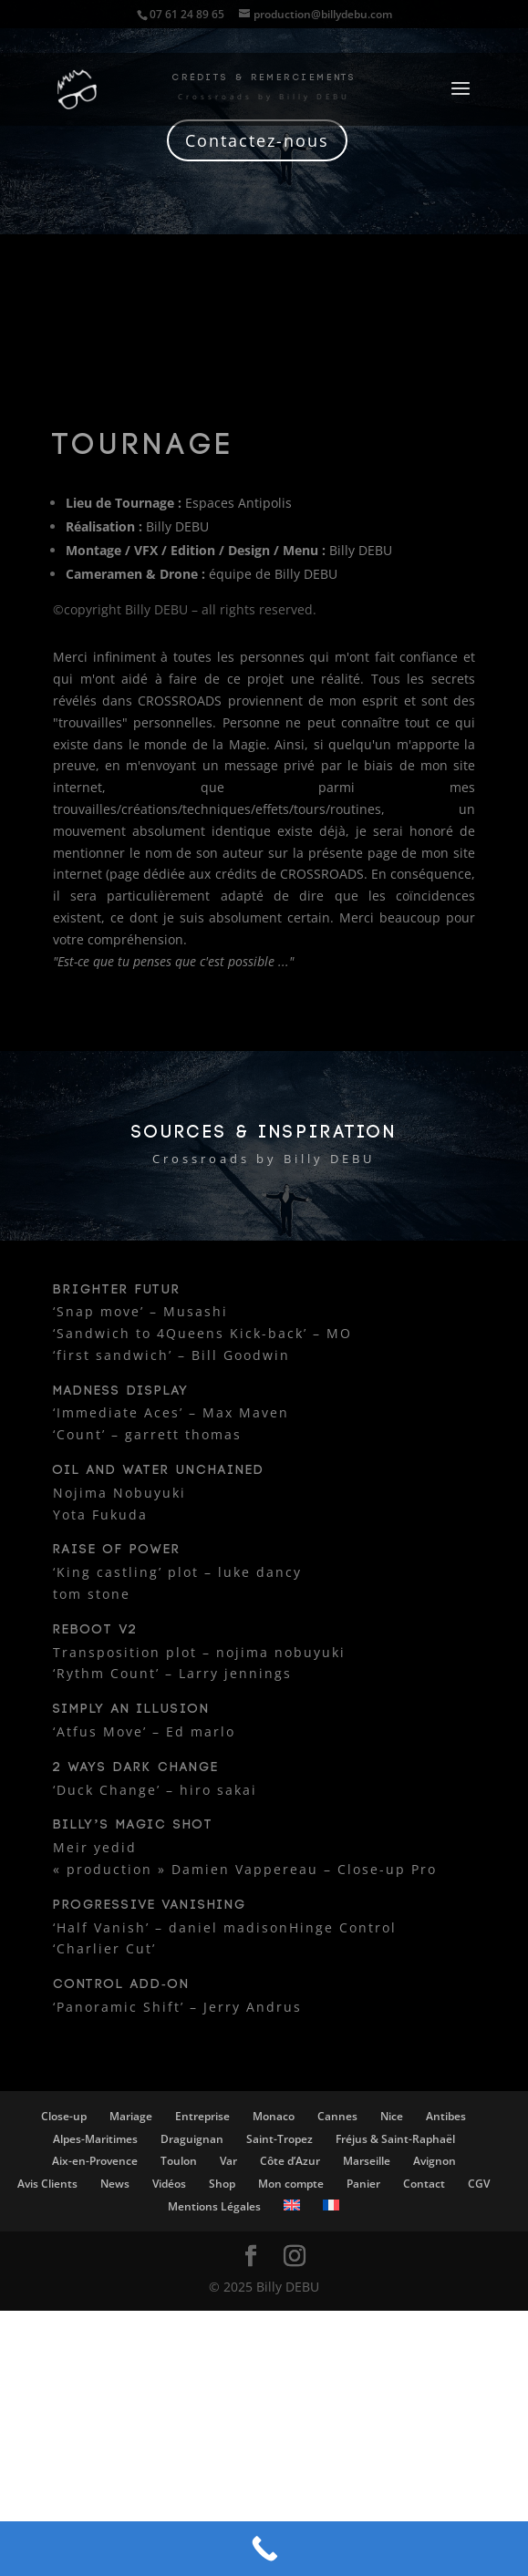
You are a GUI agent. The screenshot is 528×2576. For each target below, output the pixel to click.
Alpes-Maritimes (95, 2139)
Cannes (337, 2116)
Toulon (178, 2161)
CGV (479, 2183)
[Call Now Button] (264, 2548)
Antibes (446, 2116)
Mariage (130, 2116)
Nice (391, 2116)
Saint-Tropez (279, 2139)
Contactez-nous (257, 140)
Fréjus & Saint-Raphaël (395, 2139)
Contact (424, 2183)
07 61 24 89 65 (187, 14)
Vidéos (169, 2183)
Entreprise (202, 2116)
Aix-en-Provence (95, 2161)
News (114, 2183)
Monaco (274, 2116)
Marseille (366, 2161)
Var (228, 2161)
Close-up (64, 2116)
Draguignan (191, 2139)
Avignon (434, 2161)
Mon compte (291, 2183)
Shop (222, 2183)
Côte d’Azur (290, 2161)
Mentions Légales (214, 2206)
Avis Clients (47, 2183)
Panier (363, 2183)
